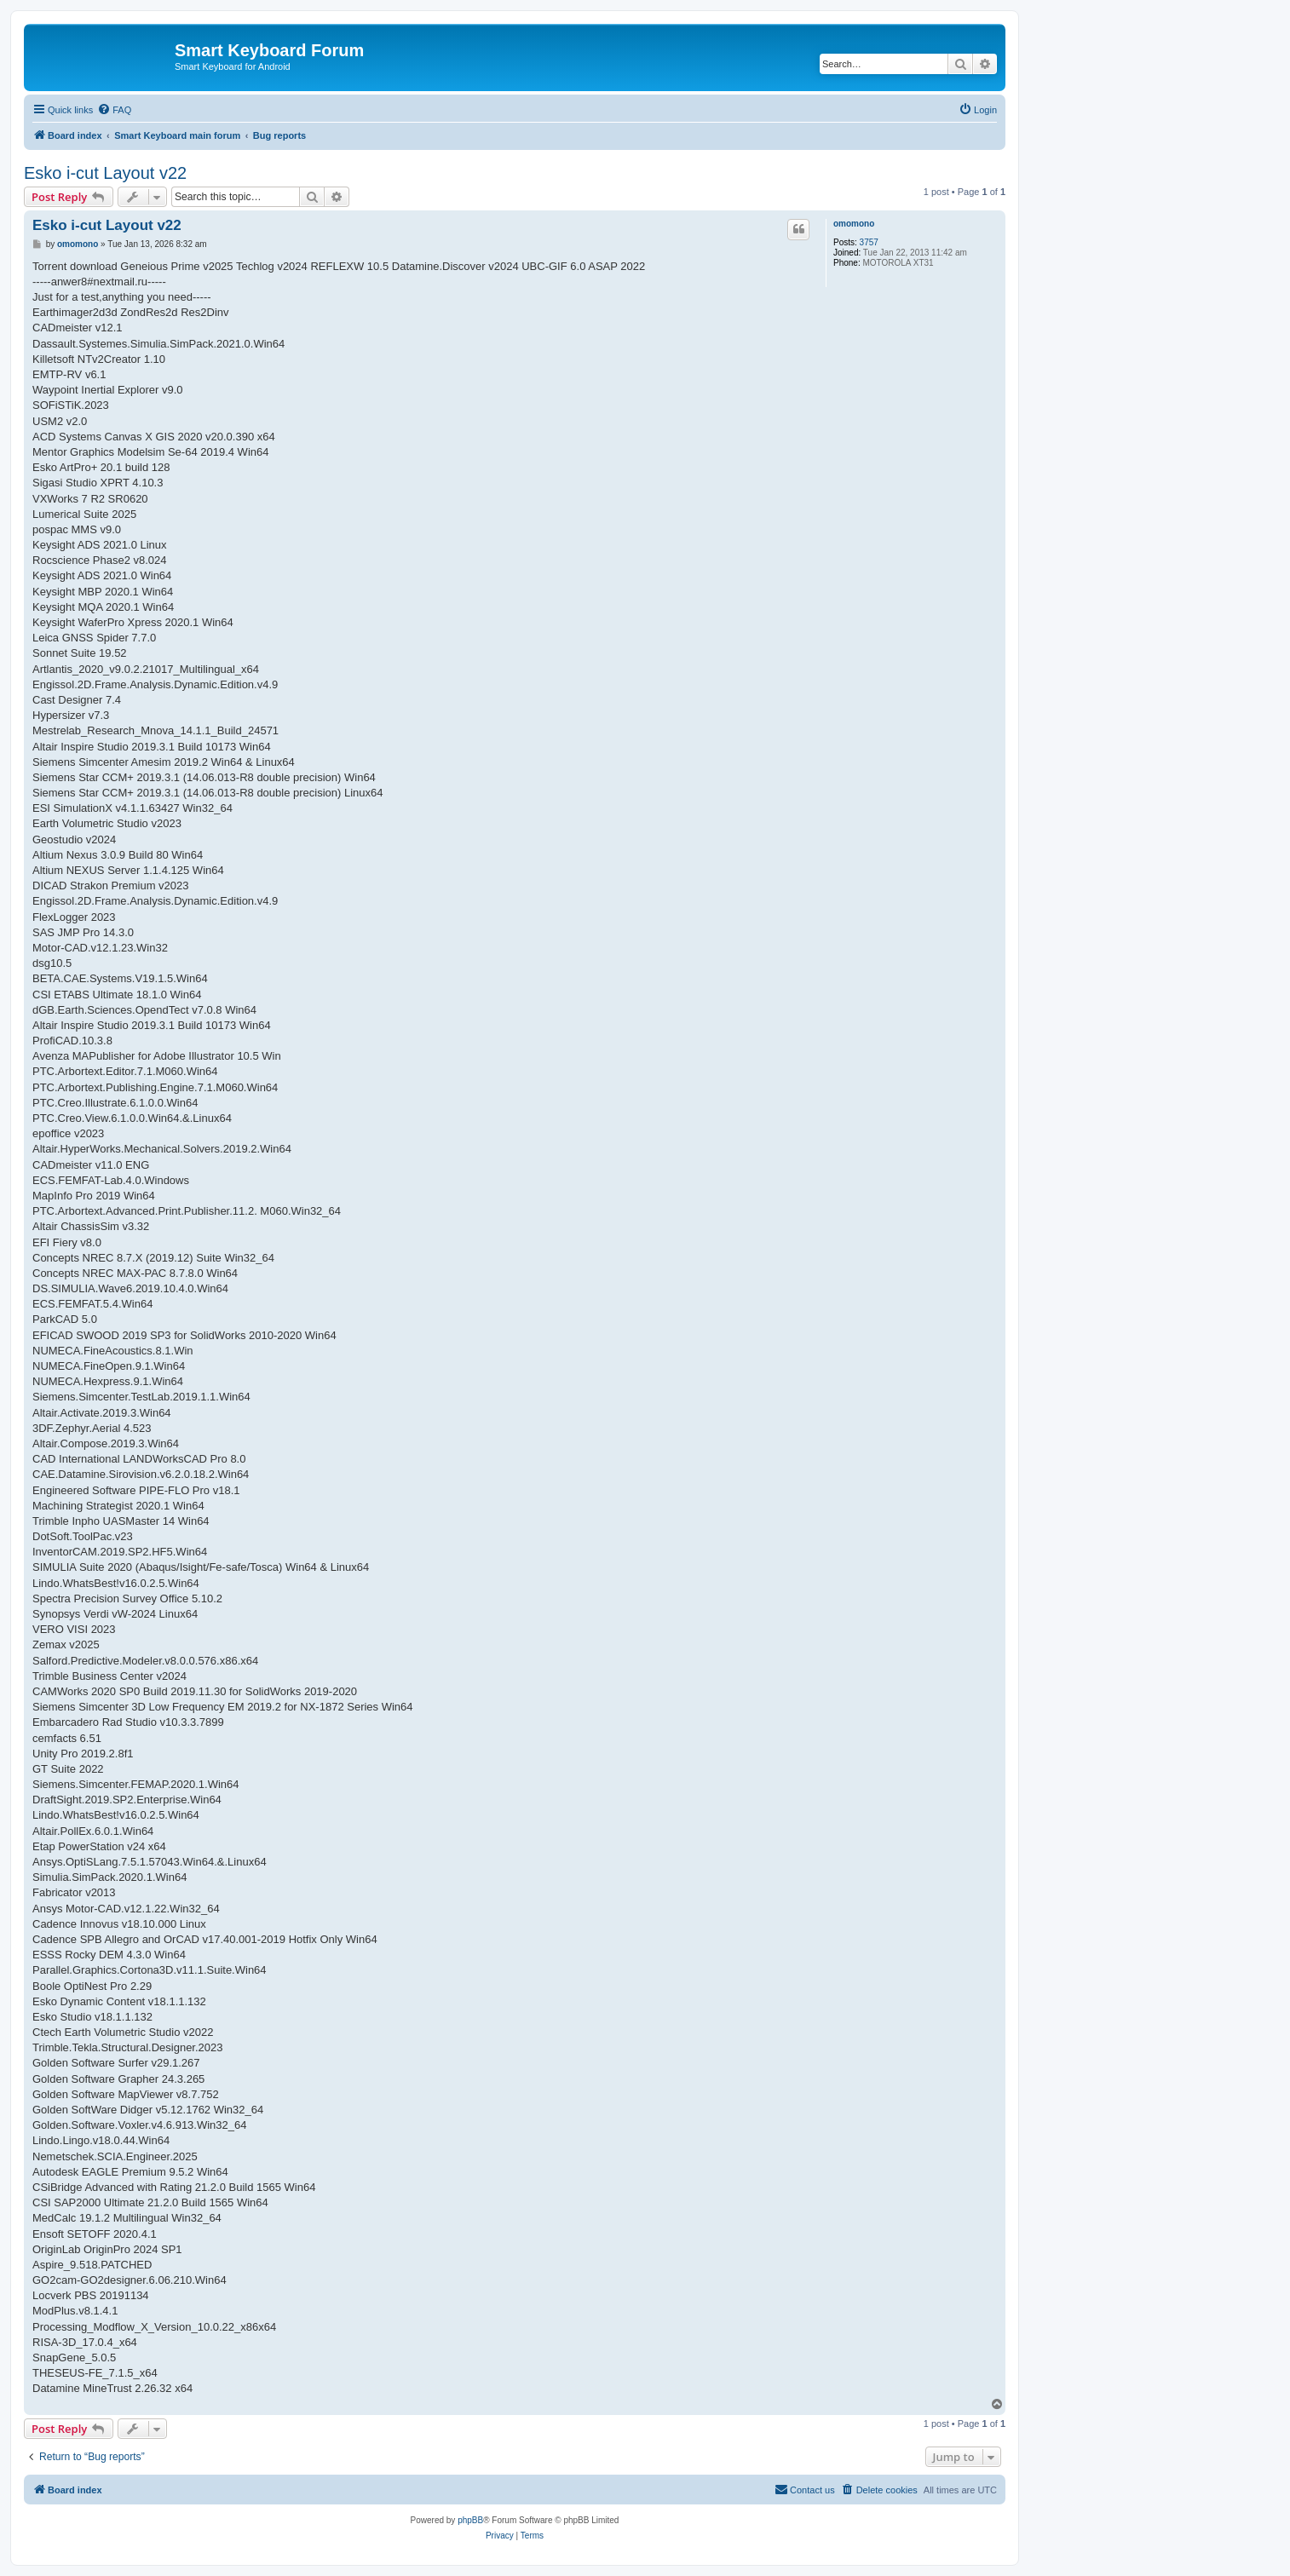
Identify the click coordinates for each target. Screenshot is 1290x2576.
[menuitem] (114, 110)
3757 (869, 242)
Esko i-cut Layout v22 (105, 173)
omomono (853, 223)
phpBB (470, 2520)
